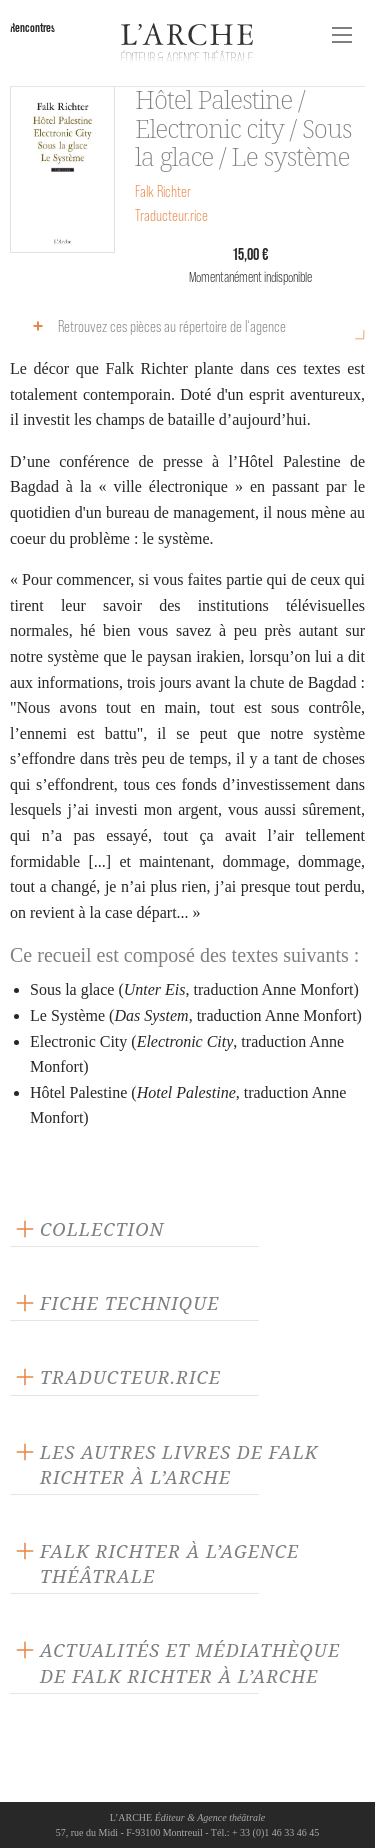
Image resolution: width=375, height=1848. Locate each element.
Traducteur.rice (171, 215)
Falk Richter (163, 191)
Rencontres (32, 27)
